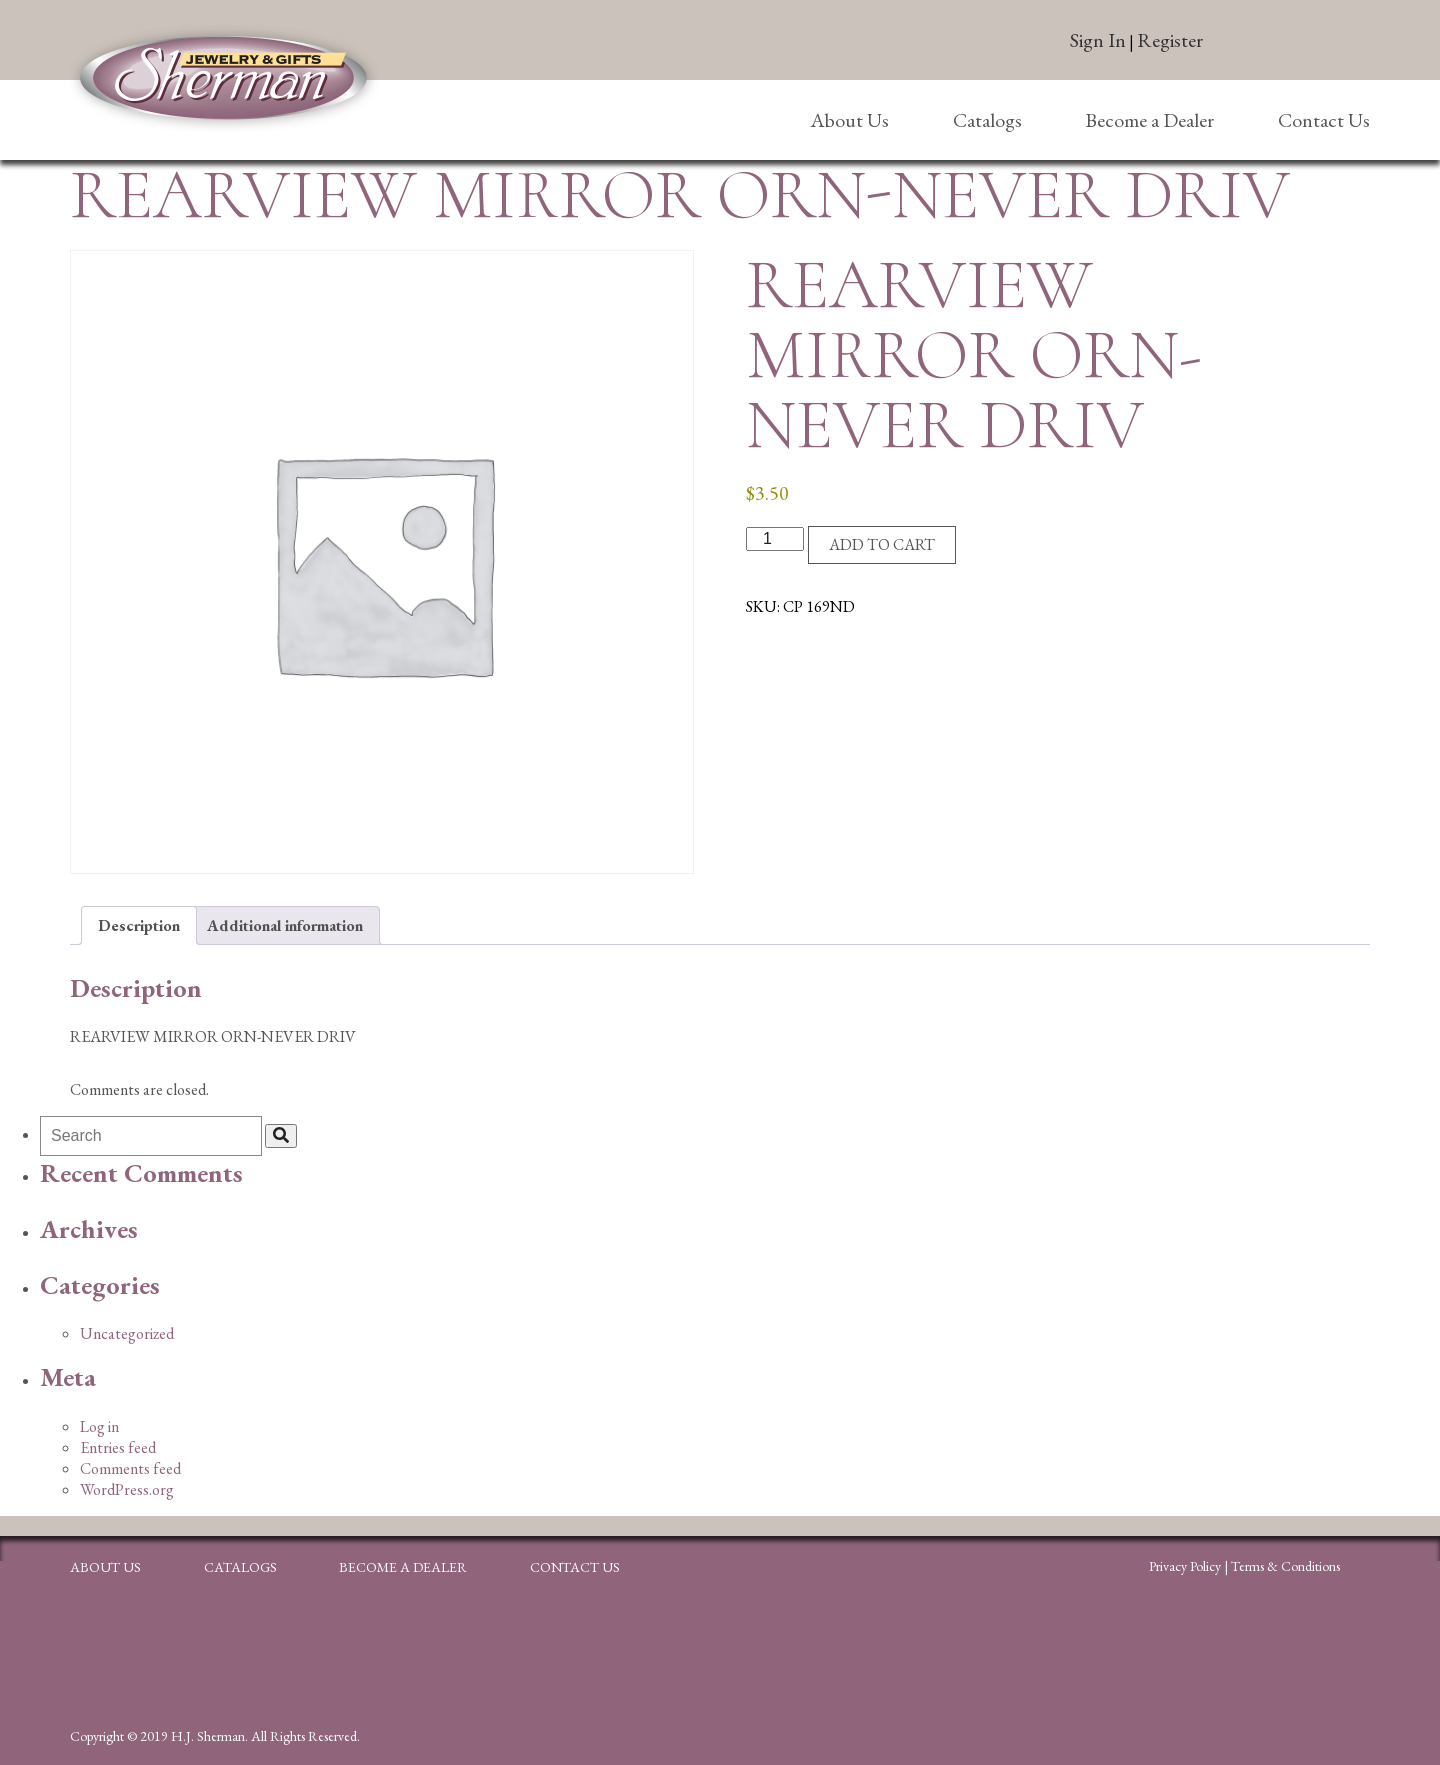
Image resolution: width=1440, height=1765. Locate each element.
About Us (849, 120)
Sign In (1098, 40)
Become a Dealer (1149, 120)
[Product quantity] (775, 539)
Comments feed (130, 1468)
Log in (99, 1426)
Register (1170, 40)
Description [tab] (139, 925)
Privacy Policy (1185, 1566)
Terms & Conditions (1285, 1566)
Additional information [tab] (285, 925)
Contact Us (1324, 120)
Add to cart (882, 544)
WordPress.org (127, 1489)
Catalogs (987, 120)
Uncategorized (127, 1333)
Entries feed (118, 1447)
